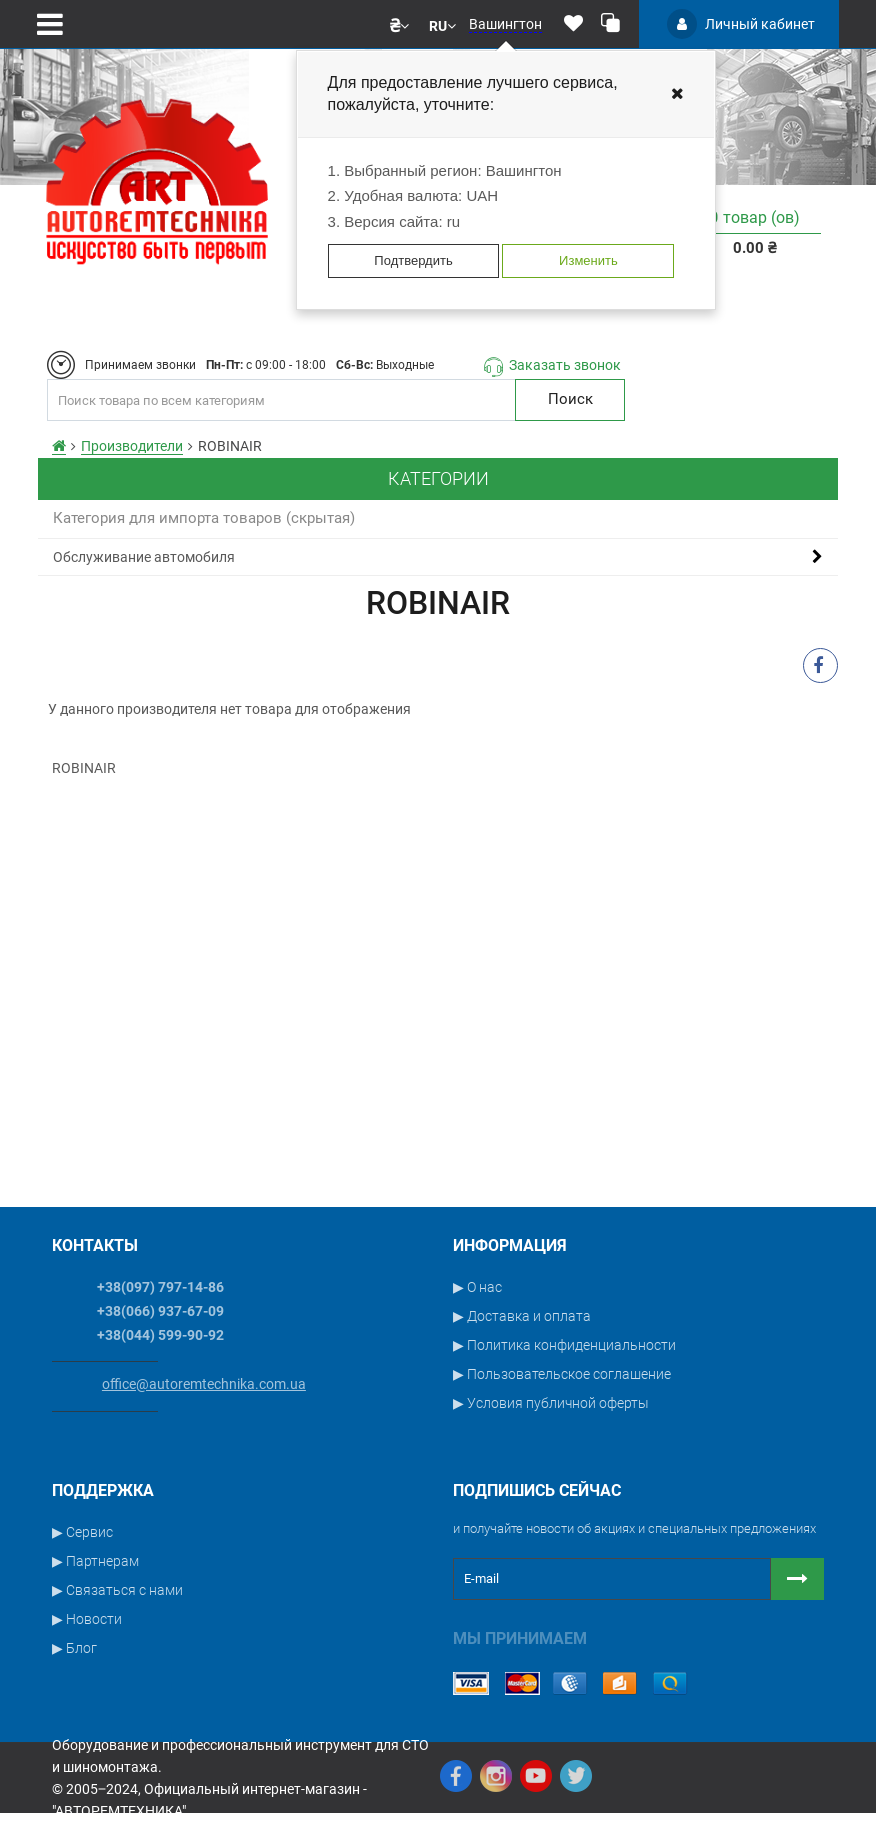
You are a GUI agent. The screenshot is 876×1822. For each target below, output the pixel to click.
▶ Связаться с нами (117, 1590)
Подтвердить (413, 260)
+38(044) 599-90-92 (160, 1335)
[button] (399, 24)
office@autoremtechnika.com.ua (204, 1384)
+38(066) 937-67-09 (160, 1311)
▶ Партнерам (95, 1561)
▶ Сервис (82, 1532)
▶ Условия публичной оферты (551, 1403)
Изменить (588, 260)
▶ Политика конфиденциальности (564, 1345)
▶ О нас (477, 1287)
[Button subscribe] (797, 1579)
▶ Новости (87, 1619)
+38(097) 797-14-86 (160, 1287)
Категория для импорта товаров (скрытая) (204, 518)
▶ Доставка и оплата (522, 1316)
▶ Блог (74, 1648)
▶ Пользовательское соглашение (562, 1374)
